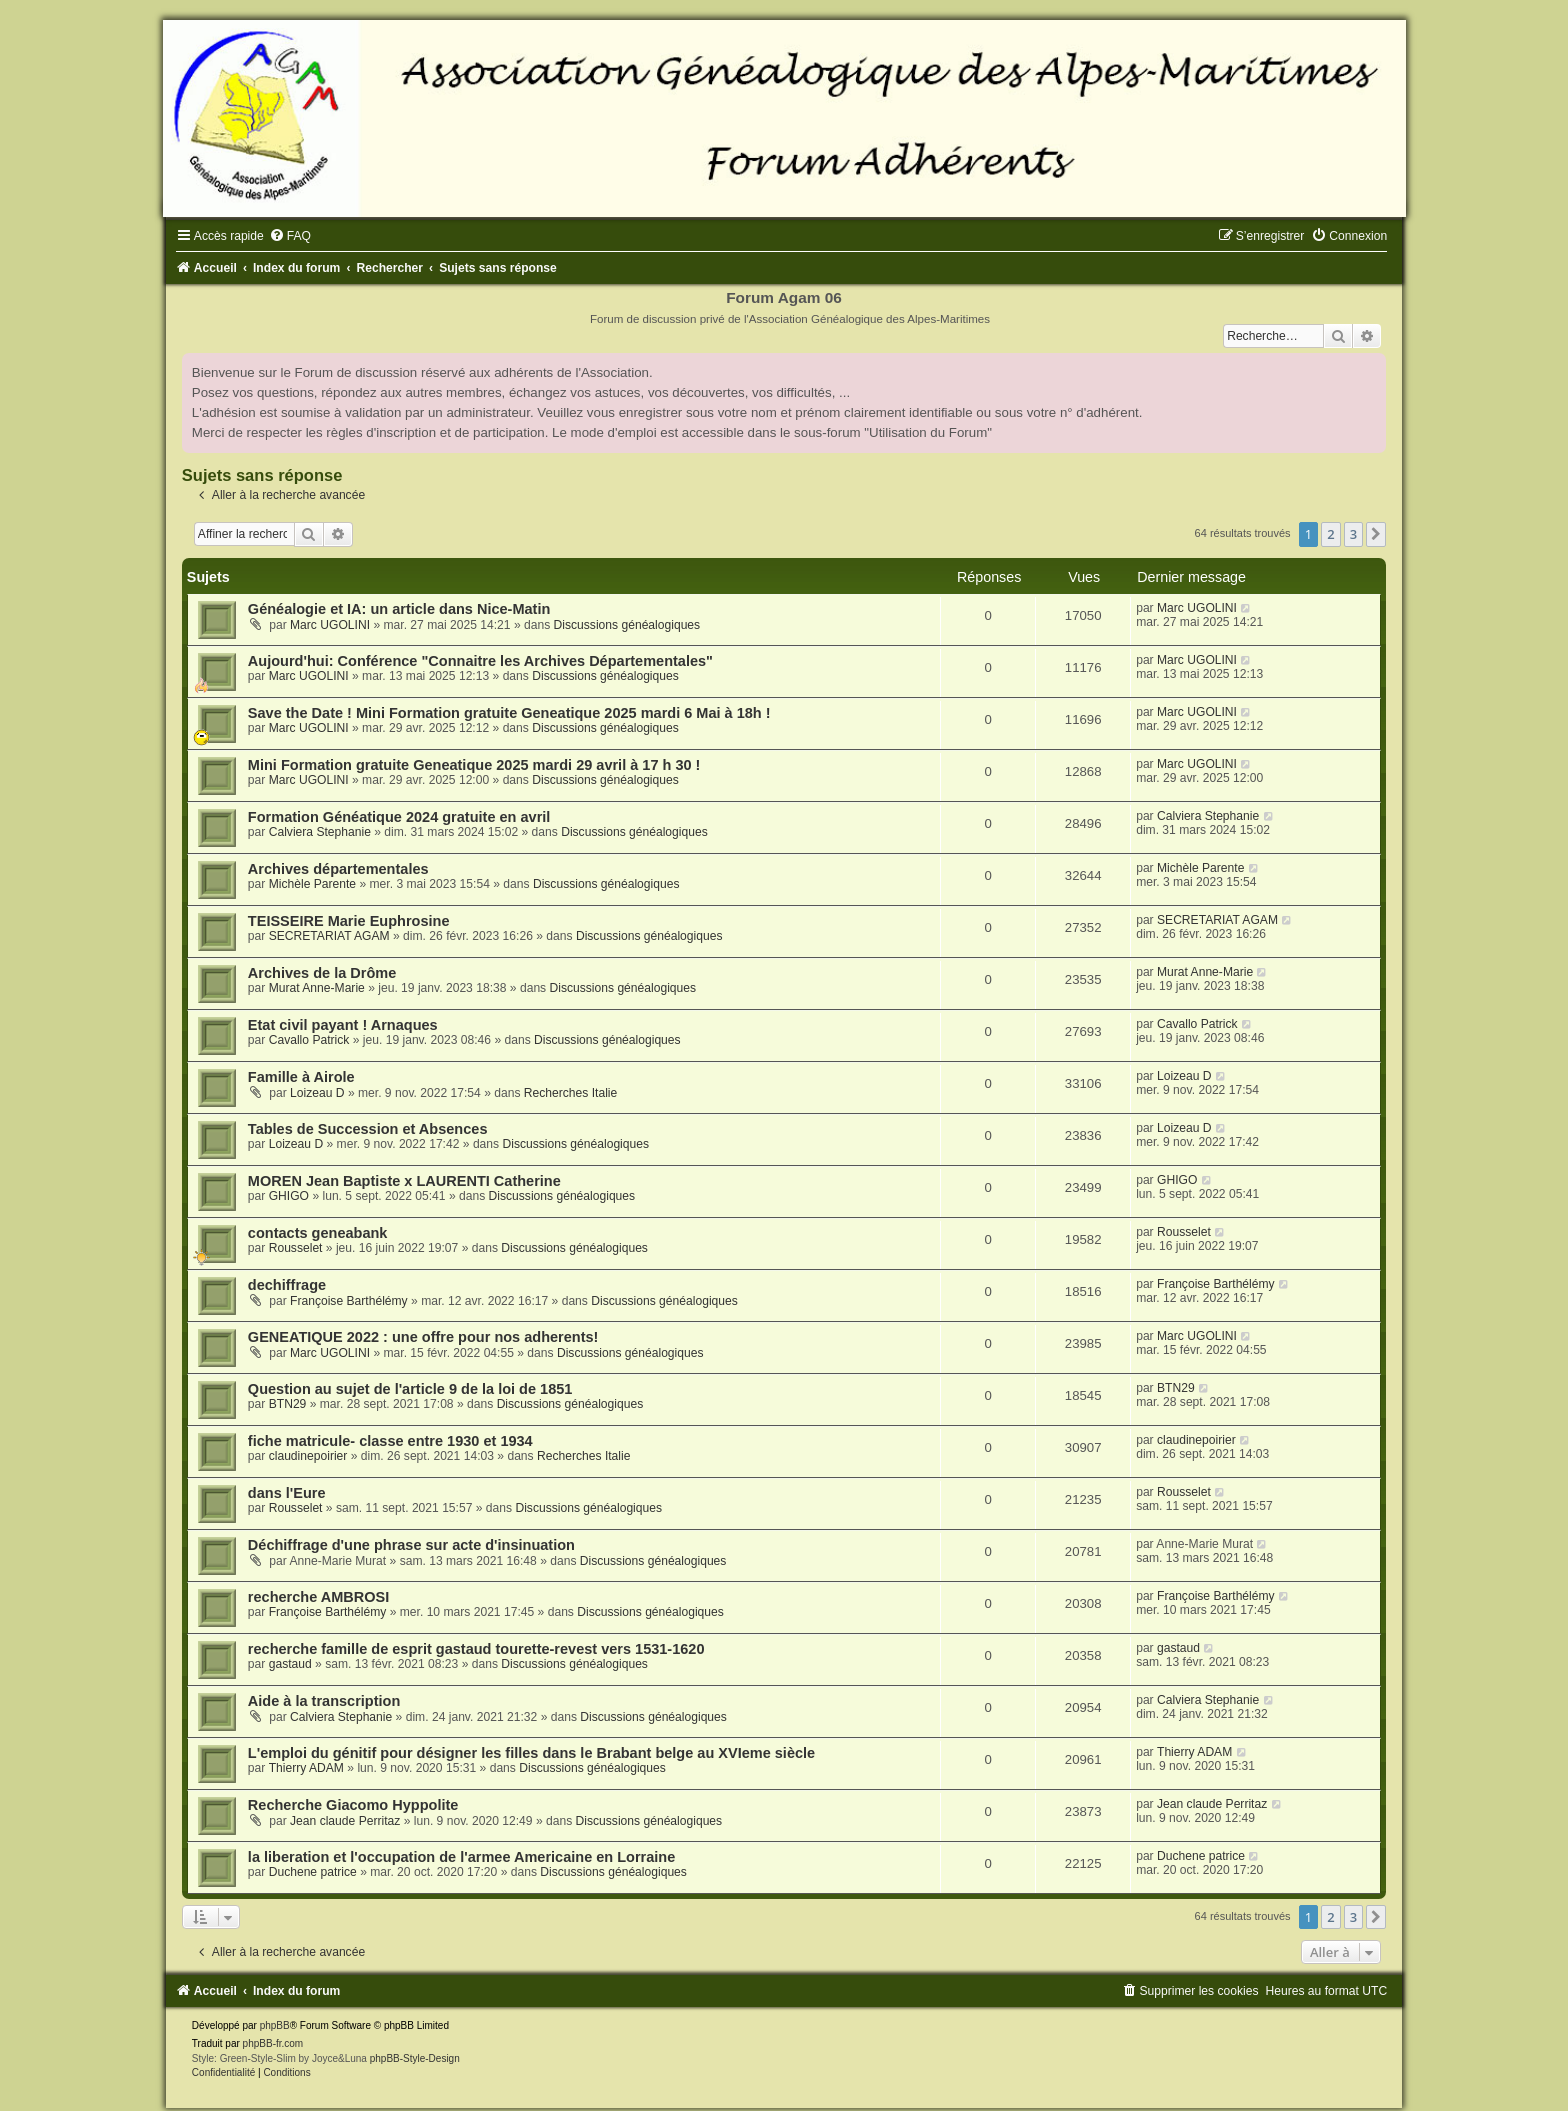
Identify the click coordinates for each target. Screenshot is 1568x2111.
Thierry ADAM (306, 1768)
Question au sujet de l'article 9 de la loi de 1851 (410, 1389)
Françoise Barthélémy (349, 1301)
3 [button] (1353, 534)
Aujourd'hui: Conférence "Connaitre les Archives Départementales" (480, 661)
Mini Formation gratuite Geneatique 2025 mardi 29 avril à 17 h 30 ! (474, 765)
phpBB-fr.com (273, 2043)
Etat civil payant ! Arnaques (343, 1025)
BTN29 (288, 1404)
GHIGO (289, 1196)
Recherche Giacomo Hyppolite (353, 1805)
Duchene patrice (313, 1872)
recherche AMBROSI (318, 1597)
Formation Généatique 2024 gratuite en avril (399, 817)
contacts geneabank (318, 1233)
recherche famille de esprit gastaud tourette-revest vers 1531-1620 (476, 1649)
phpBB (275, 2025)
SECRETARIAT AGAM (329, 936)
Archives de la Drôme (322, 973)
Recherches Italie (570, 1093)
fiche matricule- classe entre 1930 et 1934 (390, 1441)
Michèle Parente (312, 884)
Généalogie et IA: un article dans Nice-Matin (399, 609)
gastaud (290, 1664)
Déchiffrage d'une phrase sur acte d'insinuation (411, 1545)
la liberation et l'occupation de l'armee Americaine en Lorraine (461, 1857)
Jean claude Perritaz (345, 1821)
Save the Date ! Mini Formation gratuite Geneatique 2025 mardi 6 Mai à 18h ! (509, 713)
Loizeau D (317, 1093)
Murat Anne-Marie (317, 988)
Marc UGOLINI (330, 625)
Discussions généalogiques (627, 625)
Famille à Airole (301, 1077)
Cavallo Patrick (309, 1040)
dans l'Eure (287, 1493)
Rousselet (296, 1248)
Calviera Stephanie (320, 832)
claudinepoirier (308, 1456)
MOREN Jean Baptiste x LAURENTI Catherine (404, 1181)
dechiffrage (287, 1285)
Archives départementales (338, 869)
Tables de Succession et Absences (368, 1129)
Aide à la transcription (324, 1701)
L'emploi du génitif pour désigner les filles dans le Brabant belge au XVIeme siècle (531, 1753)
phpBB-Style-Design (415, 2058)
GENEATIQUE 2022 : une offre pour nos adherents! (423, 1337)
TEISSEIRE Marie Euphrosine (349, 921)
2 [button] (1330, 534)
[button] (1376, 534)
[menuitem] (290, 236)
